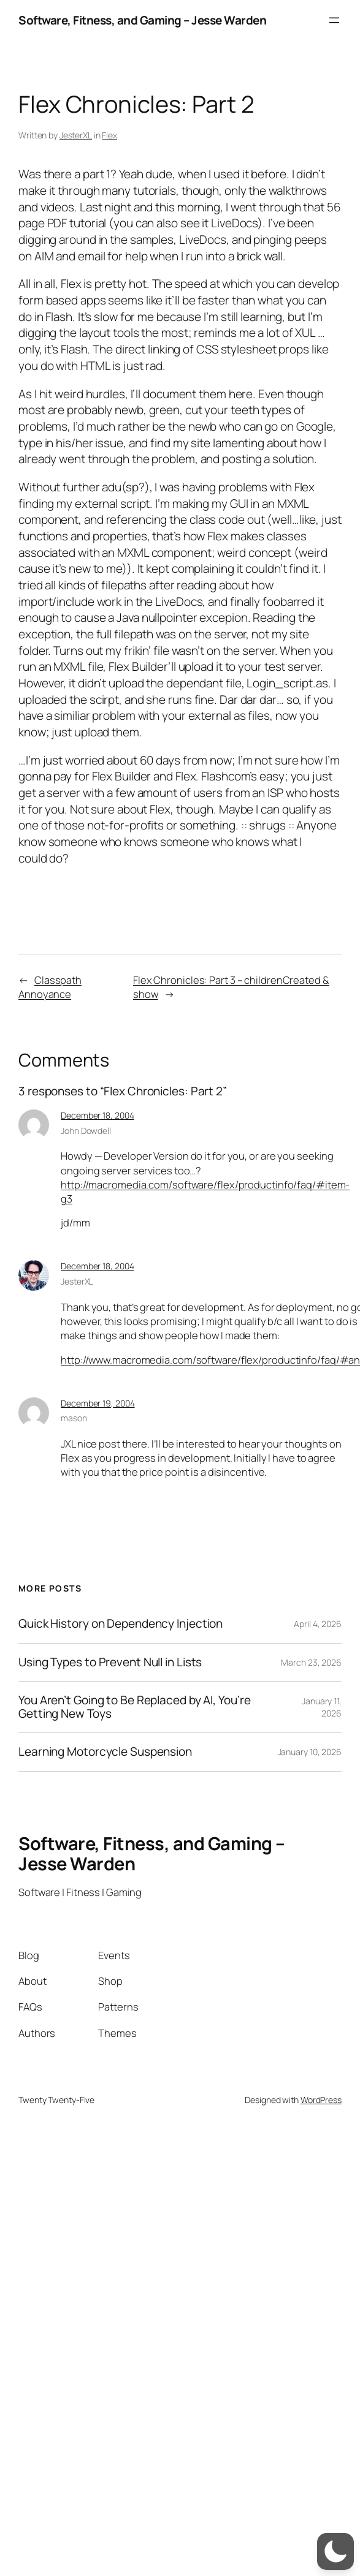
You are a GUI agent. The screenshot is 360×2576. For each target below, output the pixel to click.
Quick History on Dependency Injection (120, 1623)
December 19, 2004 (97, 1403)
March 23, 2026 (311, 1662)
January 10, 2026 (310, 1752)
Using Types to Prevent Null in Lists (110, 1662)
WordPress (321, 2100)
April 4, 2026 (318, 1624)
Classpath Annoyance (50, 987)
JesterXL (75, 135)
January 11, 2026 (322, 1707)
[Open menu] (334, 20)
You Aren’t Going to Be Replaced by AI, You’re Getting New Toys (134, 1707)
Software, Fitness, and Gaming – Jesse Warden (142, 20)
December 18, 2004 (97, 1115)
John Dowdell (86, 1130)
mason (74, 1418)
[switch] (335, 2551)
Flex (109, 135)
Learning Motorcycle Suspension (105, 1751)
